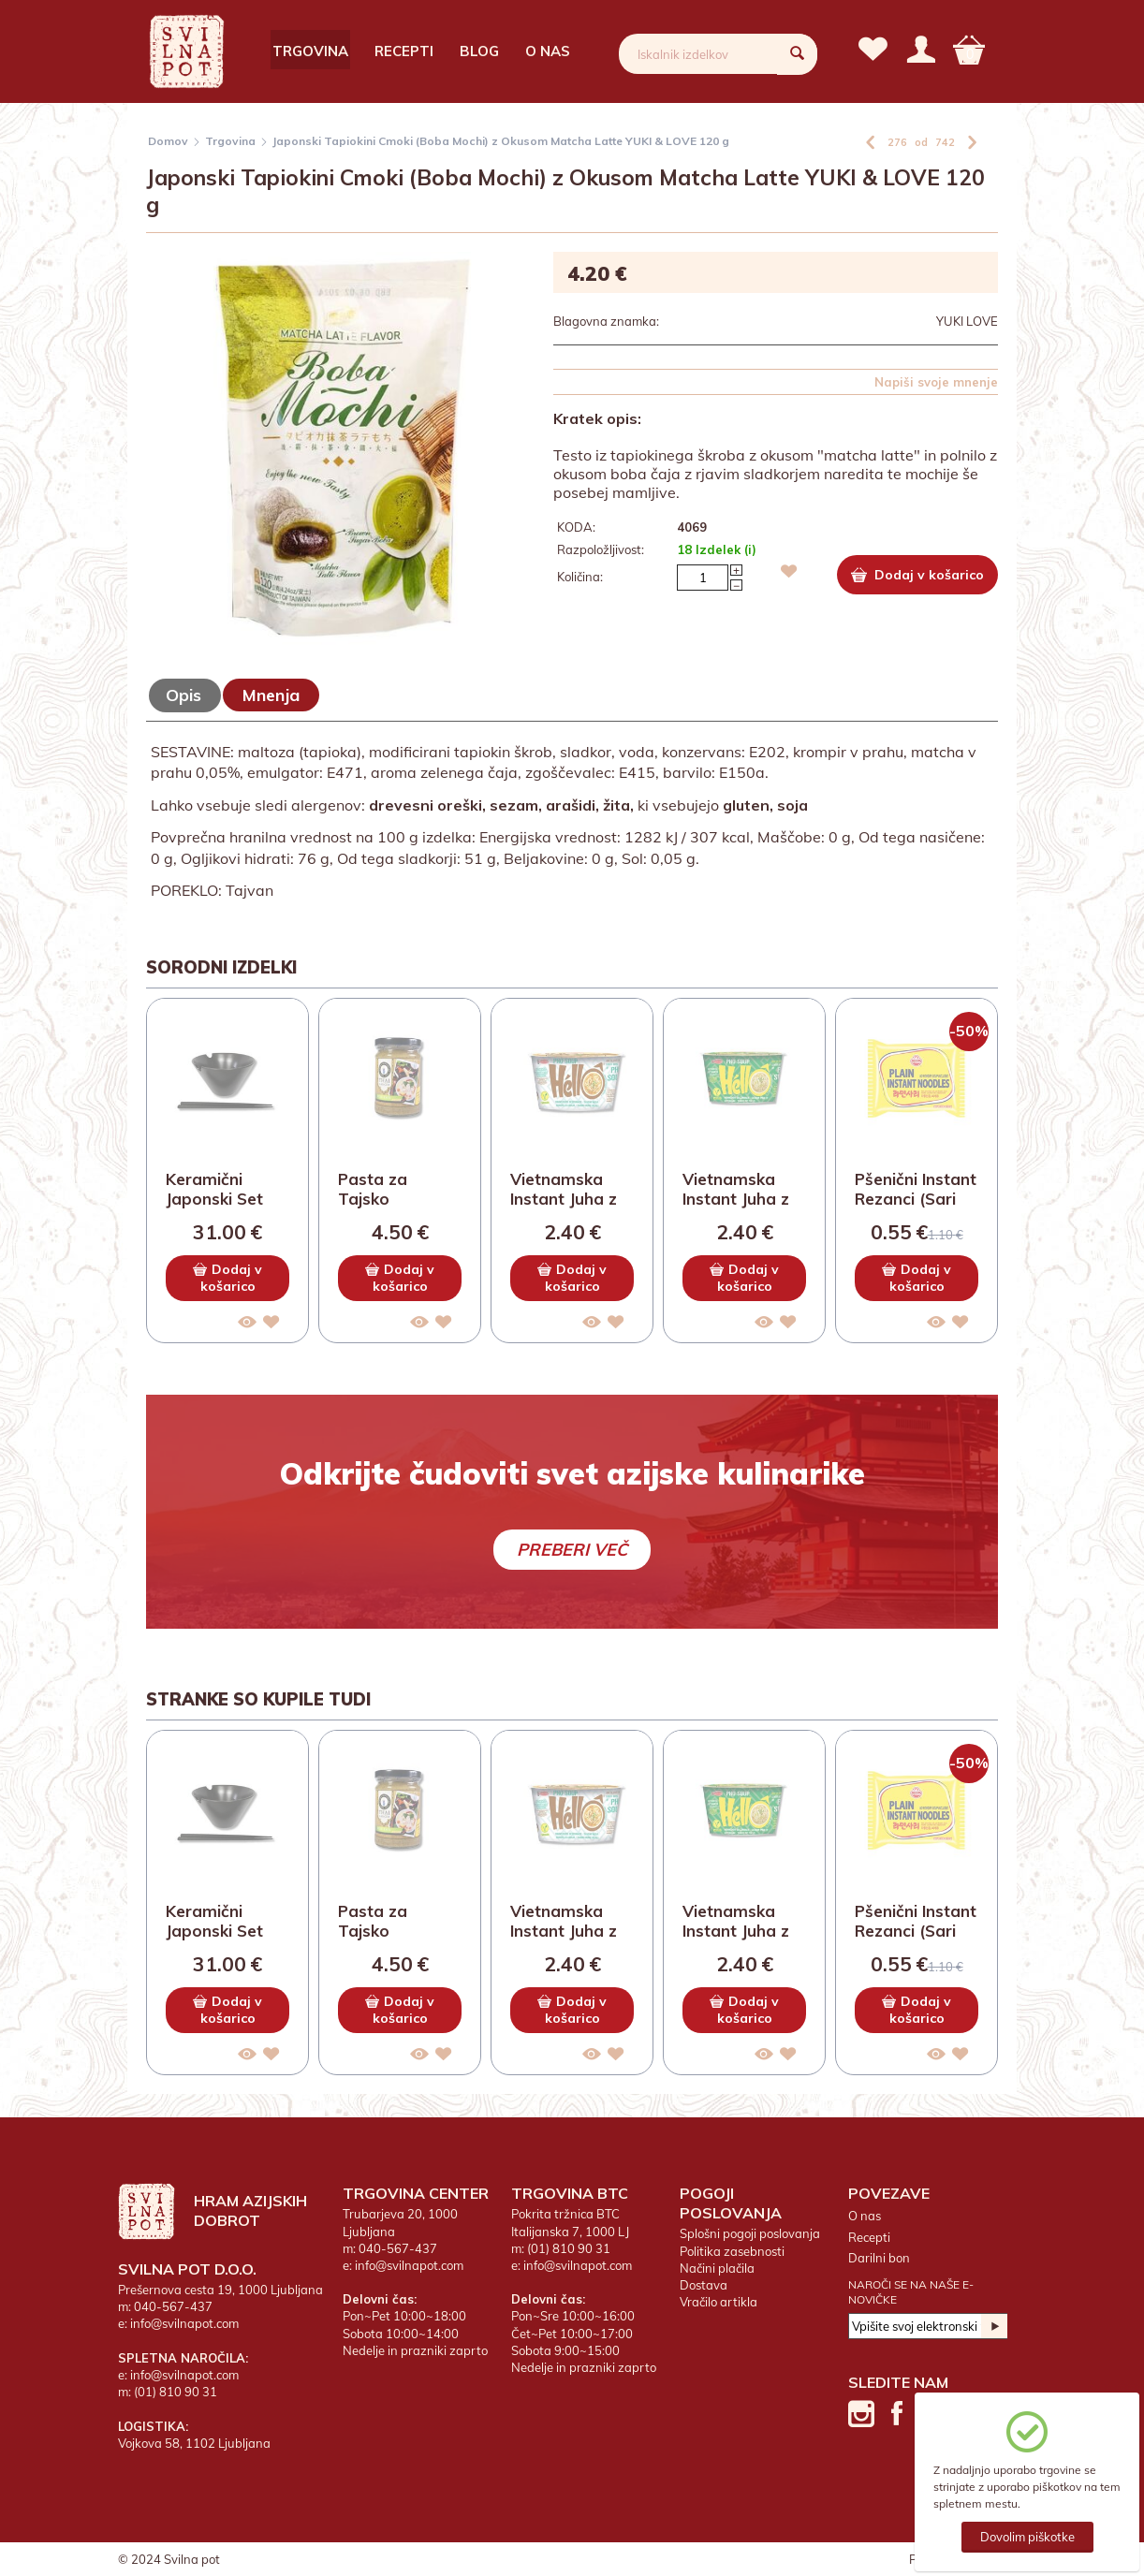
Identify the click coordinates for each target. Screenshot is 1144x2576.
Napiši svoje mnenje (936, 381)
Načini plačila (717, 2268)
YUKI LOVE (967, 321)
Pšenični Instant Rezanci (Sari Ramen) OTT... (915, 1190)
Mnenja (271, 695)
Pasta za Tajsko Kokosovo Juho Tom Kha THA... (398, 1190)
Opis (183, 695)
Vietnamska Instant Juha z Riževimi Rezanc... (563, 1190)
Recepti (403, 51)
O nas (547, 51)
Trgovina (310, 51)
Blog (479, 51)
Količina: (580, 576)
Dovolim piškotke (1027, 2536)
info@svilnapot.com (184, 2323)
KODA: (576, 527)
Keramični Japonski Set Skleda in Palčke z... (214, 1190)
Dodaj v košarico (917, 574)
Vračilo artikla (718, 2301)
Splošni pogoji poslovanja (750, 2233)
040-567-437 (173, 2306)
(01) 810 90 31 (175, 2391)
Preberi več (572, 1549)
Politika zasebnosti (732, 2251)
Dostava (703, 2284)
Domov (168, 141)
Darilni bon (879, 2257)
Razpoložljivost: (600, 549)
